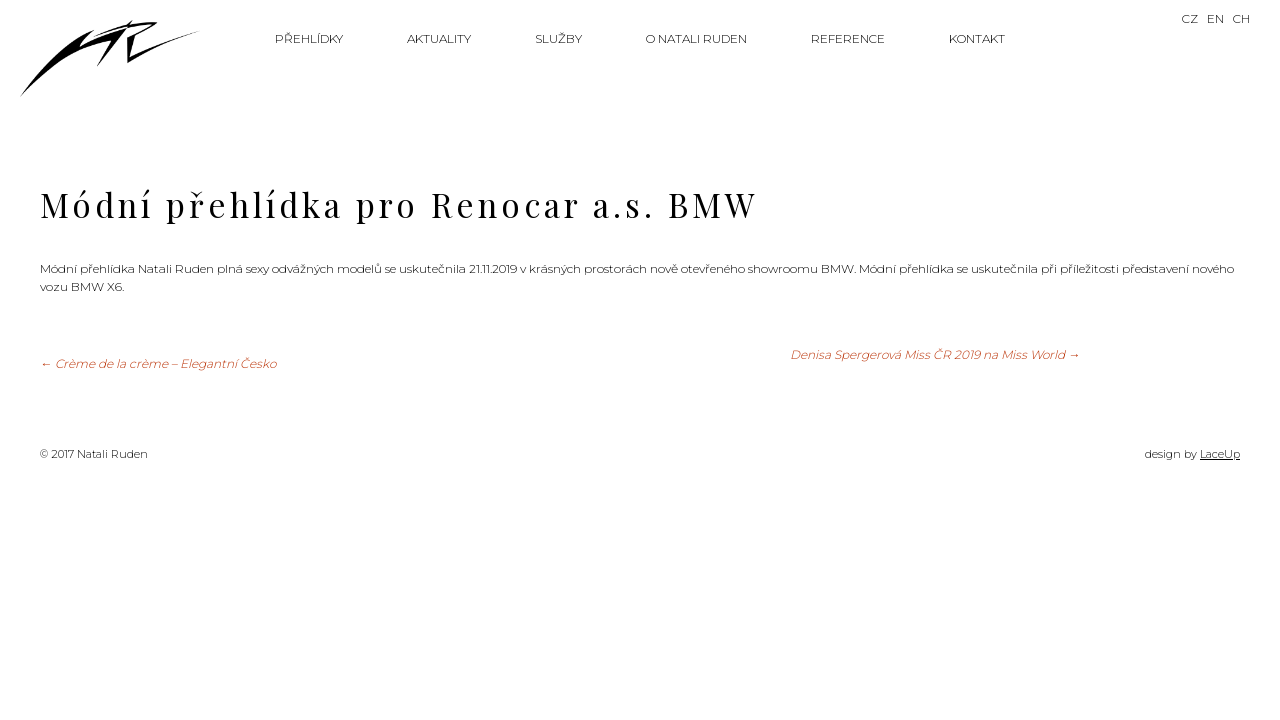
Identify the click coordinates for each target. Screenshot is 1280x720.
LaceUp (1220, 454)
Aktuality (439, 38)
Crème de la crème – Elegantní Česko (158, 363)
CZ (1190, 18)
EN (1215, 18)
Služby (558, 38)
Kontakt (977, 38)
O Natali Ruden (696, 38)
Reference (848, 38)
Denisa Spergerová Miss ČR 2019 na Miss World (935, 354)
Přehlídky (309, 38)
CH (1241, 18)
